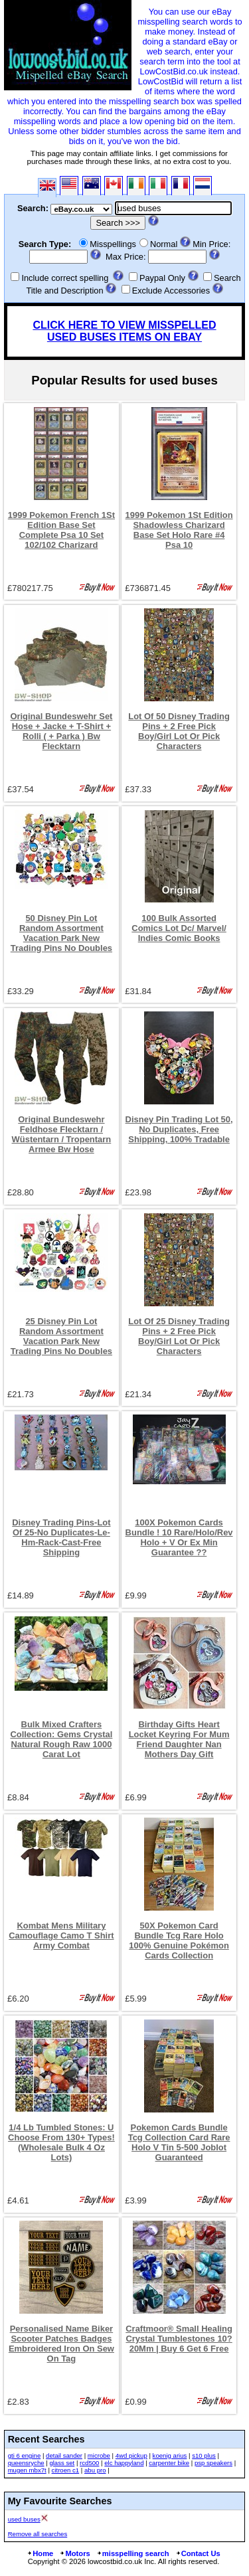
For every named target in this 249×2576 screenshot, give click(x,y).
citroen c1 (66, 2470)
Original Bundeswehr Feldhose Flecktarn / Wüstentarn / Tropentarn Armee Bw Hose (62, 1134)
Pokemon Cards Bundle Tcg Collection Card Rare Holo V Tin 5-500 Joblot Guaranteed (179, 2142)
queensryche (26, 2462)
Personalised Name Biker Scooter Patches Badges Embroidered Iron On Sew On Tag (61, 2343)
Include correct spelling (64, 278)
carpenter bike (169, 2462)
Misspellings (113, 244)
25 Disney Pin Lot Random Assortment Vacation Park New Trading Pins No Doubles (61, 1336)
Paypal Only (162, 278)
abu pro (95, 2470)
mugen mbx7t (27, 2470)
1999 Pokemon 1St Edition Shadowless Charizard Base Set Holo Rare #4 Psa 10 (179, 530)
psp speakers (213, 2462)
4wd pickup (131, 2455)
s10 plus (204, 2455)
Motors (74, 2553)
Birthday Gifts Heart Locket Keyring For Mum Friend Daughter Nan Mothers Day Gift (179, 1739)
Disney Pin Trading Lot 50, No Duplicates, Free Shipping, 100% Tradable (179, 1129)
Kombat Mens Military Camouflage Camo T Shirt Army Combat (61, 1935)
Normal (163, 244)
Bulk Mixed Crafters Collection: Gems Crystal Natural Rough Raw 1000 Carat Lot (61, 1739)
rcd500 (89, 2462)
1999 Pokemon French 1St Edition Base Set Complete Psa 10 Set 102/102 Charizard (61, 530)
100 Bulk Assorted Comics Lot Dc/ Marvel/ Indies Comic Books (178, 928)
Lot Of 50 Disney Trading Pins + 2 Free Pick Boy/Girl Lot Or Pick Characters (179, 731)
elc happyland (123, 2462)
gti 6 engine (24, 2455)
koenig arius (170, 2455)
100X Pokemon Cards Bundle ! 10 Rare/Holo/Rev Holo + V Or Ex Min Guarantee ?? (179, 1537)
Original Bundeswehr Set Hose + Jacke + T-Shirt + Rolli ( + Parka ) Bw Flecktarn (61, 731)
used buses (24, 2519)
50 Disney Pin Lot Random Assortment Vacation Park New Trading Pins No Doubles (61, 933)
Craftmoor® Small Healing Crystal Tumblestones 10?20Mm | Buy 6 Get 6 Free (178, 2339)
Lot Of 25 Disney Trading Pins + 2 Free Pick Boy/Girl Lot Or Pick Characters (179, 1336)
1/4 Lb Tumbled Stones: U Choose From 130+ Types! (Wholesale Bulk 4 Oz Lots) (61, 2142)
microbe (99, 2455)
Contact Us (197, 2553)
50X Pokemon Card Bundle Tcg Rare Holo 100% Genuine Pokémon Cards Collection (178, 1940)
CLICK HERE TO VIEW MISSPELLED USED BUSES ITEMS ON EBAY (124, 331)
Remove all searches (38, 2533)
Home (40, 2553)
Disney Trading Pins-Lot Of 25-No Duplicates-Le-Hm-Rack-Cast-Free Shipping (61, 1537)
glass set (61, 2462)
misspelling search (132, 2553)
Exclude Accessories (171, 291)
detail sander (64, 2455)
